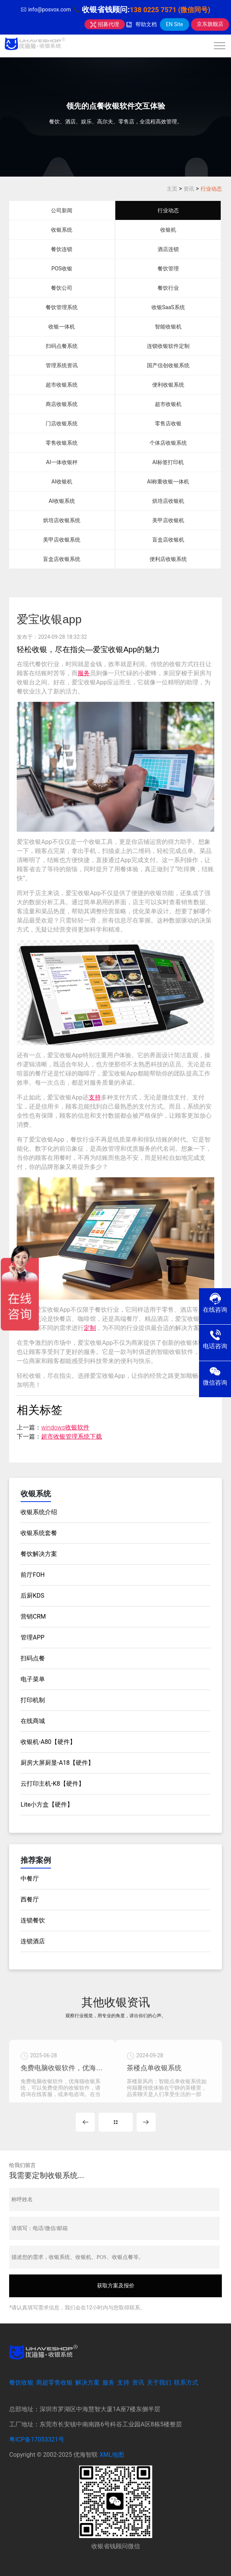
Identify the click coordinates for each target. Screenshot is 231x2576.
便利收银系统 (168, 385)
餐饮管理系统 (62, 307)
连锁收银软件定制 (168, 346)
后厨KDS (32, 1595)
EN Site (174, 24)
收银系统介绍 (39, 1512)
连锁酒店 (33, 1941)
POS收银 (61, 268)
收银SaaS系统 (168, 307)
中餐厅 (30, 1878)
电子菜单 (33, 1679)
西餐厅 (30, 1899)
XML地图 (111, 2454)
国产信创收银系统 (168, 365)
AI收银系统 (62, 501)
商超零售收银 (54, 2382)
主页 (172, 189)
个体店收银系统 (168, 443)
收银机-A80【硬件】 (48, 1741)
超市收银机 (168, 404)
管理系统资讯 (62, 365)
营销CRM (33, 1616)
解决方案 (87, 2382)
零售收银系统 (62, 443)
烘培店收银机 (168, 501)
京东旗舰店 (210, 24)
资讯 (188, 189)
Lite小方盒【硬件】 (47, 1804)
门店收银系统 (62, 423)
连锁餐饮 (33, 1920)
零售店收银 (168, 423)
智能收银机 (168, 327)
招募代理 (104, 24)
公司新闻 (61, 210)
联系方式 (186, 2382)
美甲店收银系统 (61, 540)
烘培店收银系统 (61, 520)
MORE (116, 2122)
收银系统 (61, 230)
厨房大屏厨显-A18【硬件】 (57, 1762)
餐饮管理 (168, 268)
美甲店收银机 (168, 520)
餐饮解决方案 (39, 1553)
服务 (84, 673)
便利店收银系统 (168, 559)
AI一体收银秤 (62, 462)
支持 (95, 1097)
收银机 (168, 230)
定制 (90, 1327)
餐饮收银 (21, 2382)
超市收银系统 (62, 385)
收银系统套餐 (39, 1533)
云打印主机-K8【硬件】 (52, 1783)
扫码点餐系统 (62, 346)
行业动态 (211, 189)
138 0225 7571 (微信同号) (170, 10)
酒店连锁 (168, 249)
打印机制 (33, 1700)
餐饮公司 (61, 288)
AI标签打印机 (168, 462)
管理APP (33, 1637)
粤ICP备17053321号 (36, 2439)
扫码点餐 (33, 1658)
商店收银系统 (62, 404)
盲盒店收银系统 (61, 559)
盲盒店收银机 (168, 540)
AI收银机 (61, 482)
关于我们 (159, 2382)
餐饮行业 (168, 288)
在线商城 (33, 1721)
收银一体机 (61, 327)
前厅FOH (33, 1574)
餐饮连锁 (61, 249)
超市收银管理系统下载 (71, 1436)
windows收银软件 (65, 1427)
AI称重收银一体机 (168, 482)
